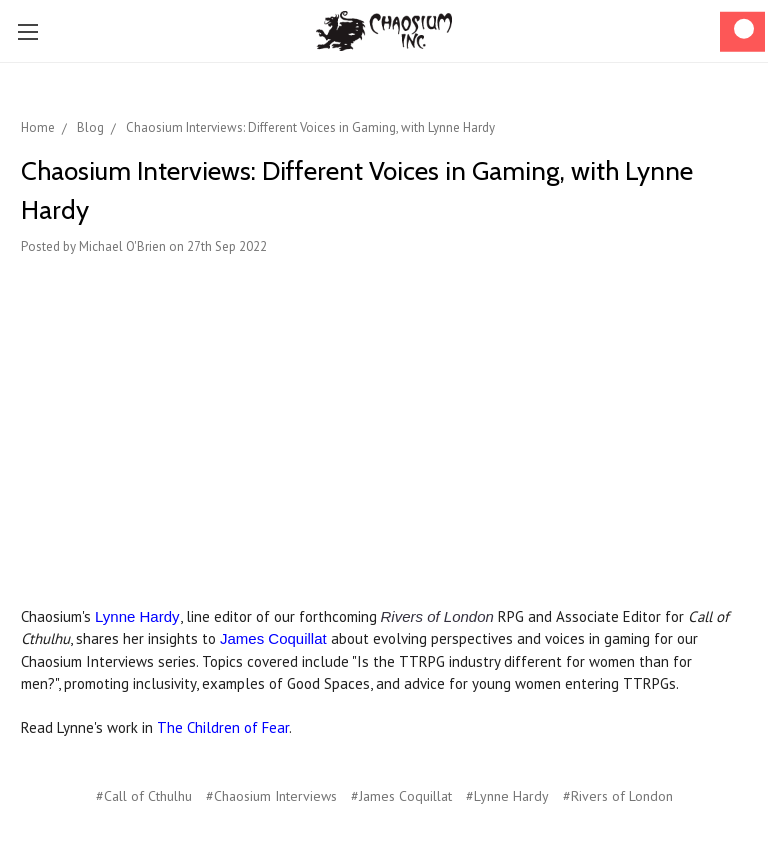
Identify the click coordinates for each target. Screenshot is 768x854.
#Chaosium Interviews (271, 796)
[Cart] (742, 31)
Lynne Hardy (137, 616)
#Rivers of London (618, 796)
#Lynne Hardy (507, 796)
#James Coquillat (401, 796)
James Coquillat (273, 638)
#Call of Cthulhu (144, 796)
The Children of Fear (223, 727)
